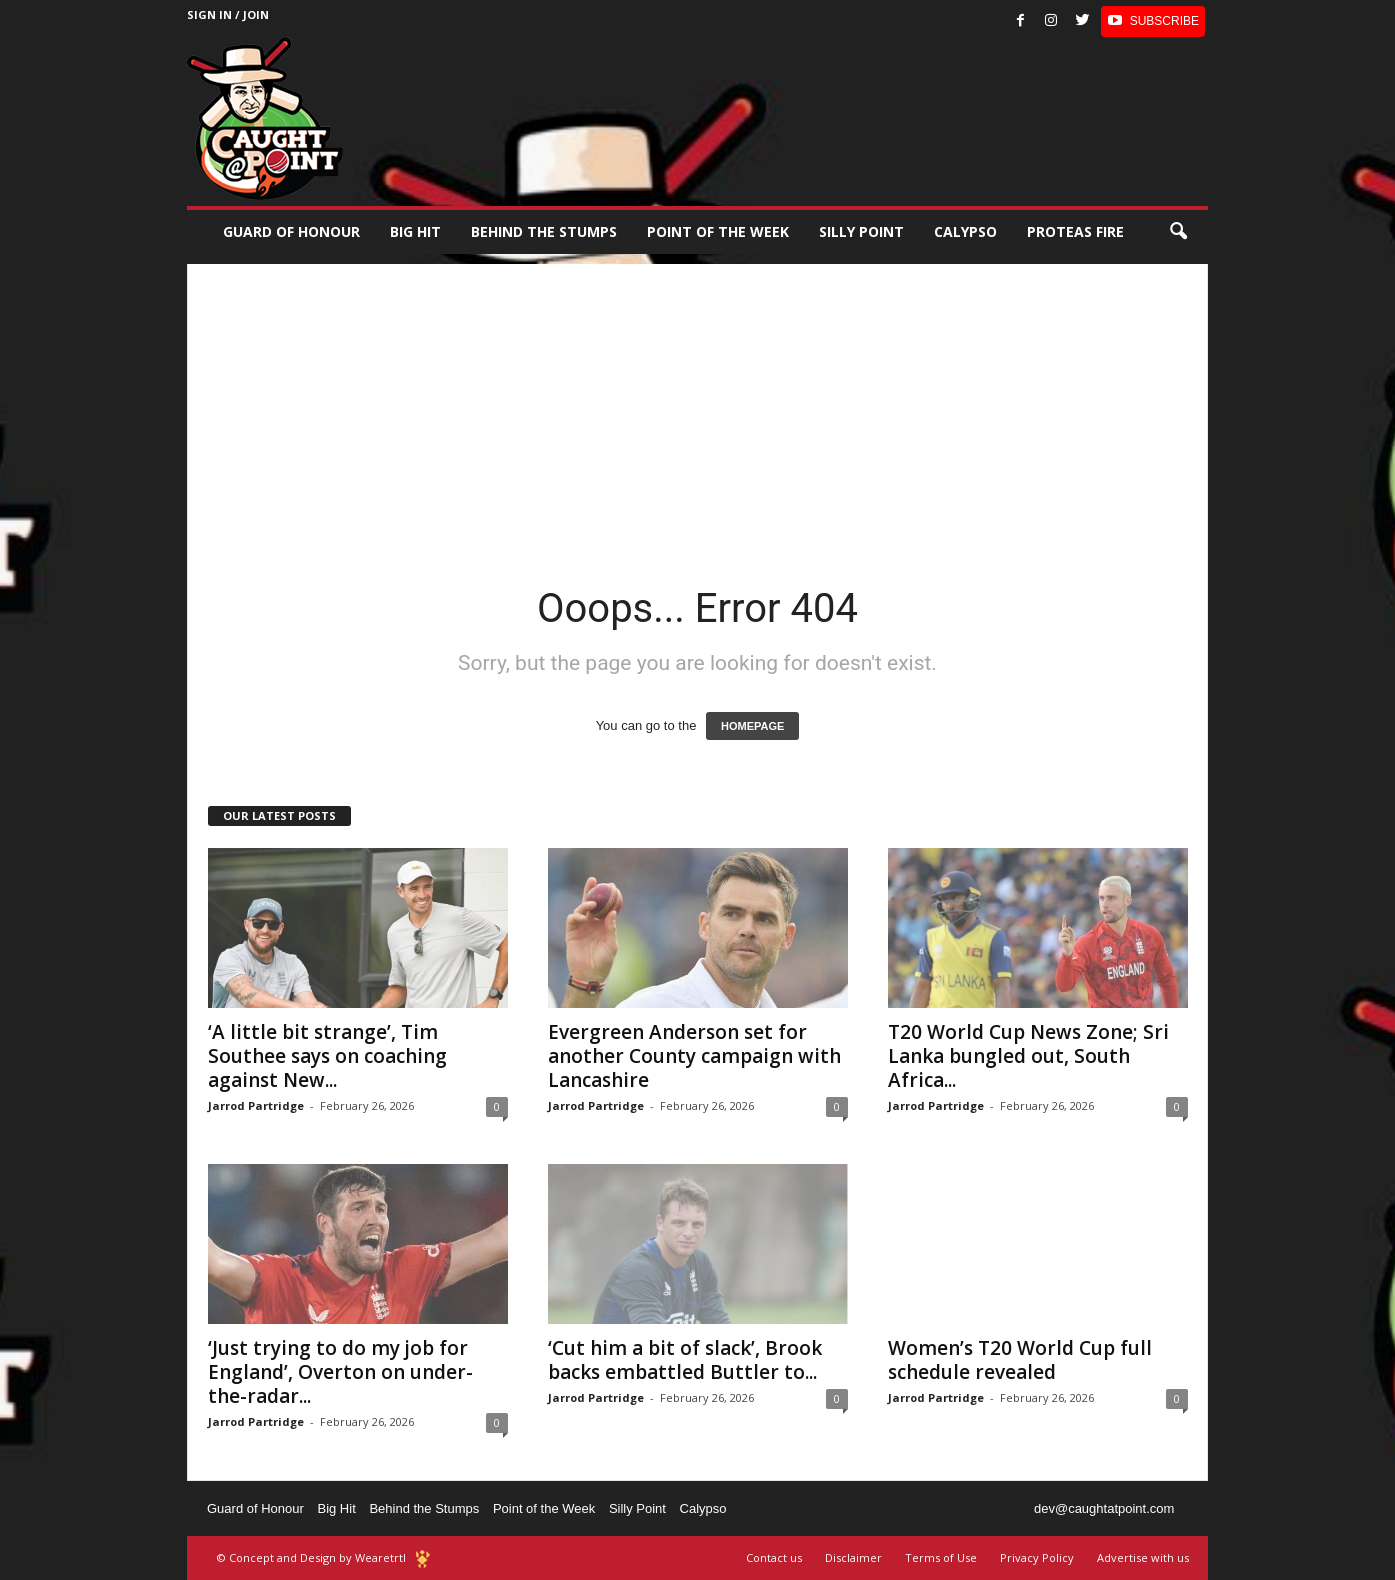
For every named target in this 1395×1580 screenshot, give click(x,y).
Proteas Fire (1075, 231)
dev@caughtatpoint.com (1104, 1508)
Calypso (965, 231)
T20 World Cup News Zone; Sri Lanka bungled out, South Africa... (1028, 1056)
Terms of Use (941, 1557)
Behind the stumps (544, 231)
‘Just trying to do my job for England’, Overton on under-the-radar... (340, 1372)
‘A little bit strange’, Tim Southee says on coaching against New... (327, 1056)
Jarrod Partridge (256, 1105)
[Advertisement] (697, 404)
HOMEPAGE (752, 726)
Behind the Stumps (424, 1508)
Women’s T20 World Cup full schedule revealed (1020, 1360)
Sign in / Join (228, 14)
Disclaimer (853, 1557)
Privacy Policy (1037, 1557)
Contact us (774, 1557)
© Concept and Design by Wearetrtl (311, 1557)
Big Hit (415, 231)
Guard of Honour (291, 231)
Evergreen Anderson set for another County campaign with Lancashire (694, 1056)
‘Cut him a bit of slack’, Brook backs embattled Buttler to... (685, 1360)
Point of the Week (718, 231)
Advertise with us (1143, 1557)
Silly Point (861, 231)
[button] (1178, 232)
